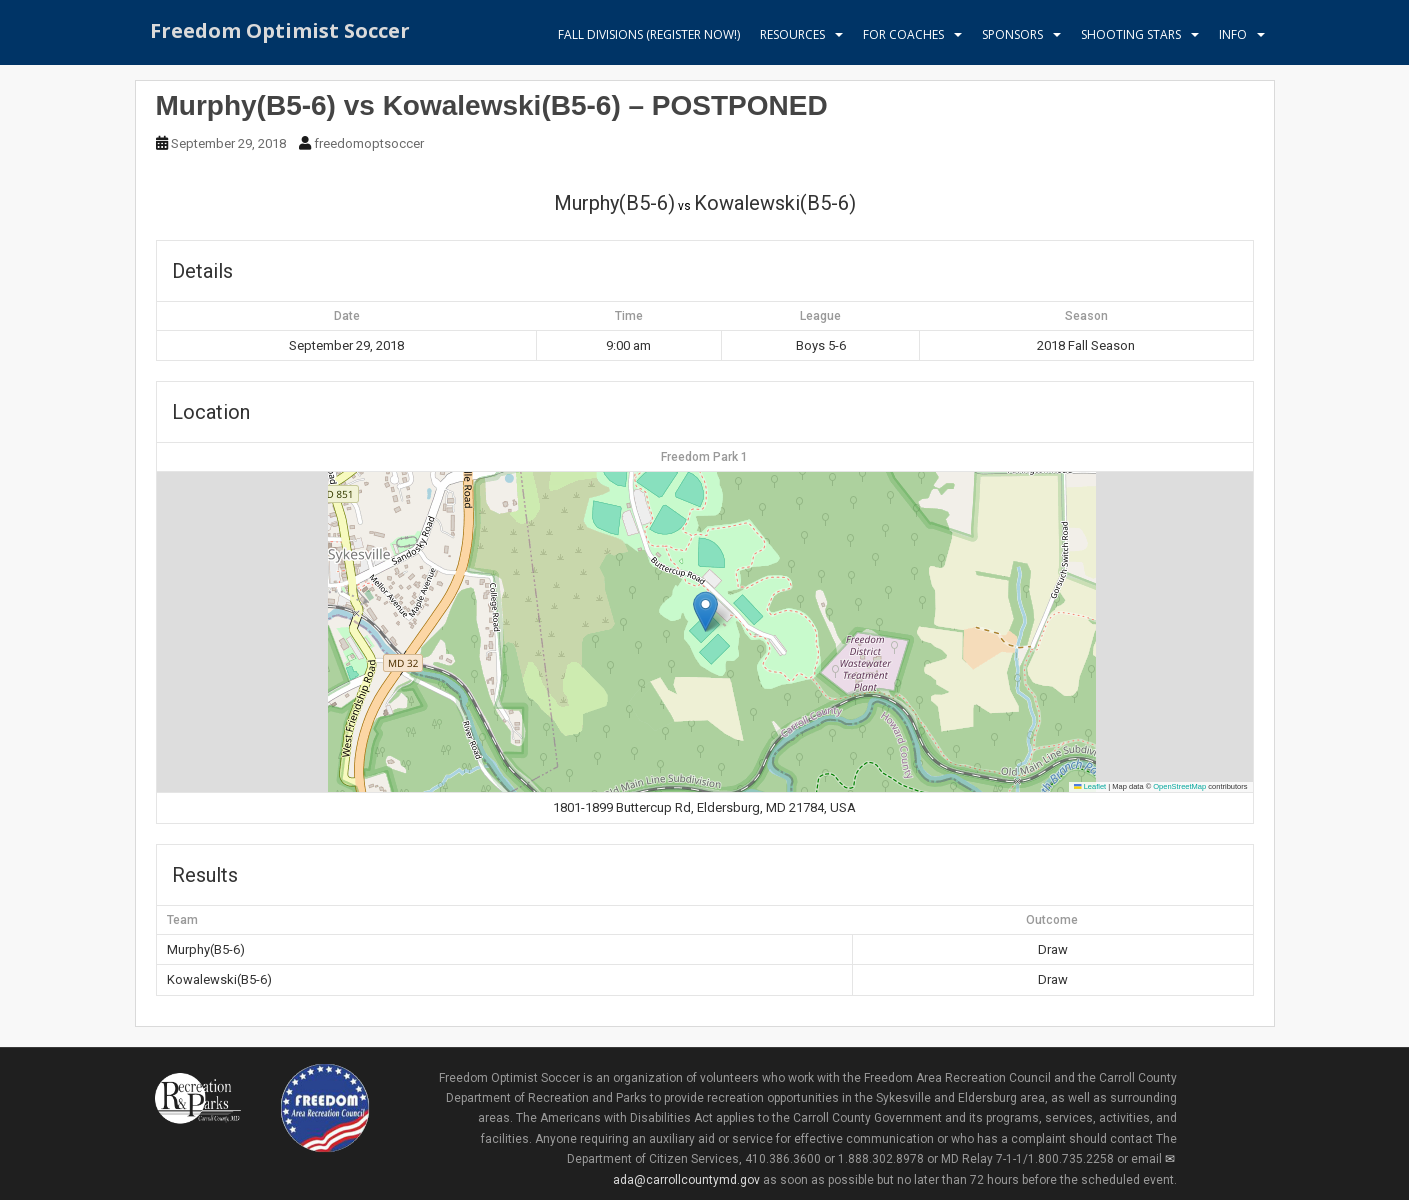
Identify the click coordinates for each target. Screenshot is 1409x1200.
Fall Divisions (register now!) (649, 34)
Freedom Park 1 (704, 457)
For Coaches (903, 34)
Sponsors (1012, 34)
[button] (705, 611)
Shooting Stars (1131, 34)
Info (1233, 34)
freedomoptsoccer (369, 143)
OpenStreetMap (1179, 786)
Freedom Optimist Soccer (280, 34)
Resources (792, 34)
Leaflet (1090, 786)
